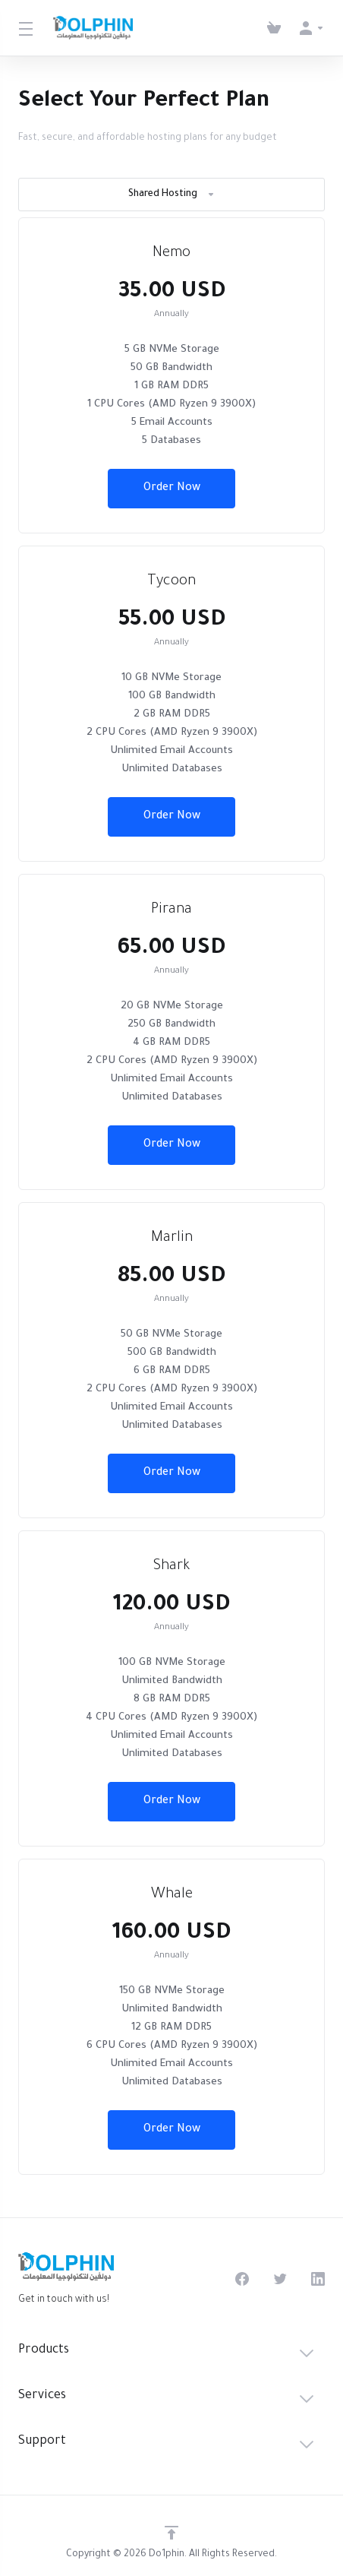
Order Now (171, 489)
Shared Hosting (172, 194)
